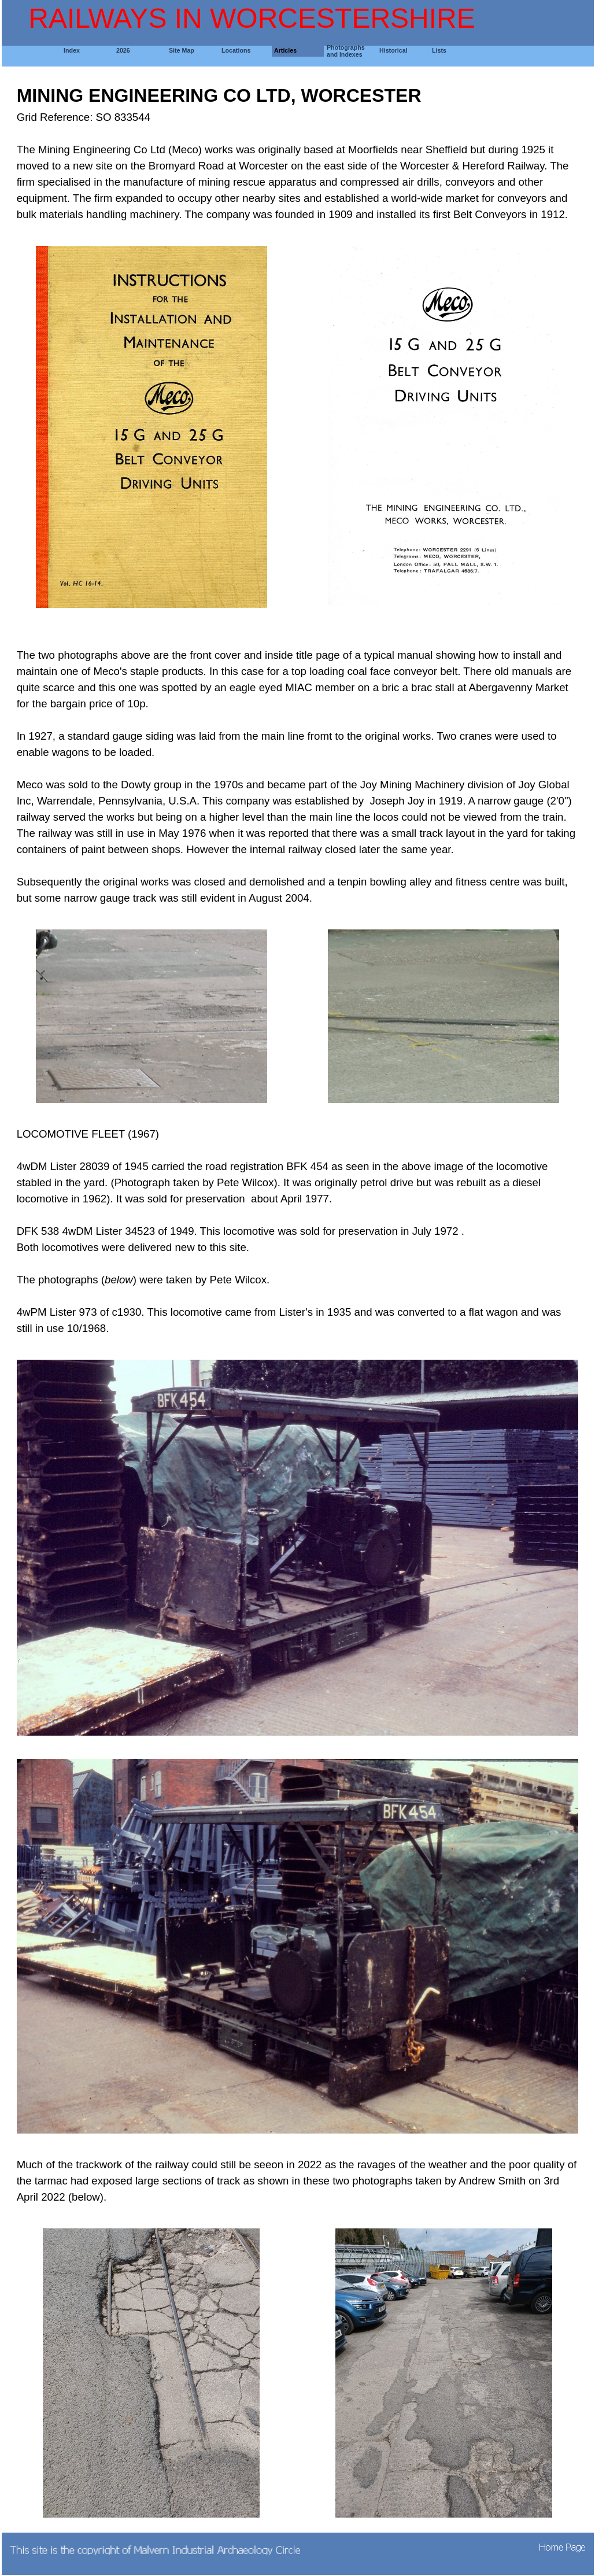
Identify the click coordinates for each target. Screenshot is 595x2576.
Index (72, 50)
